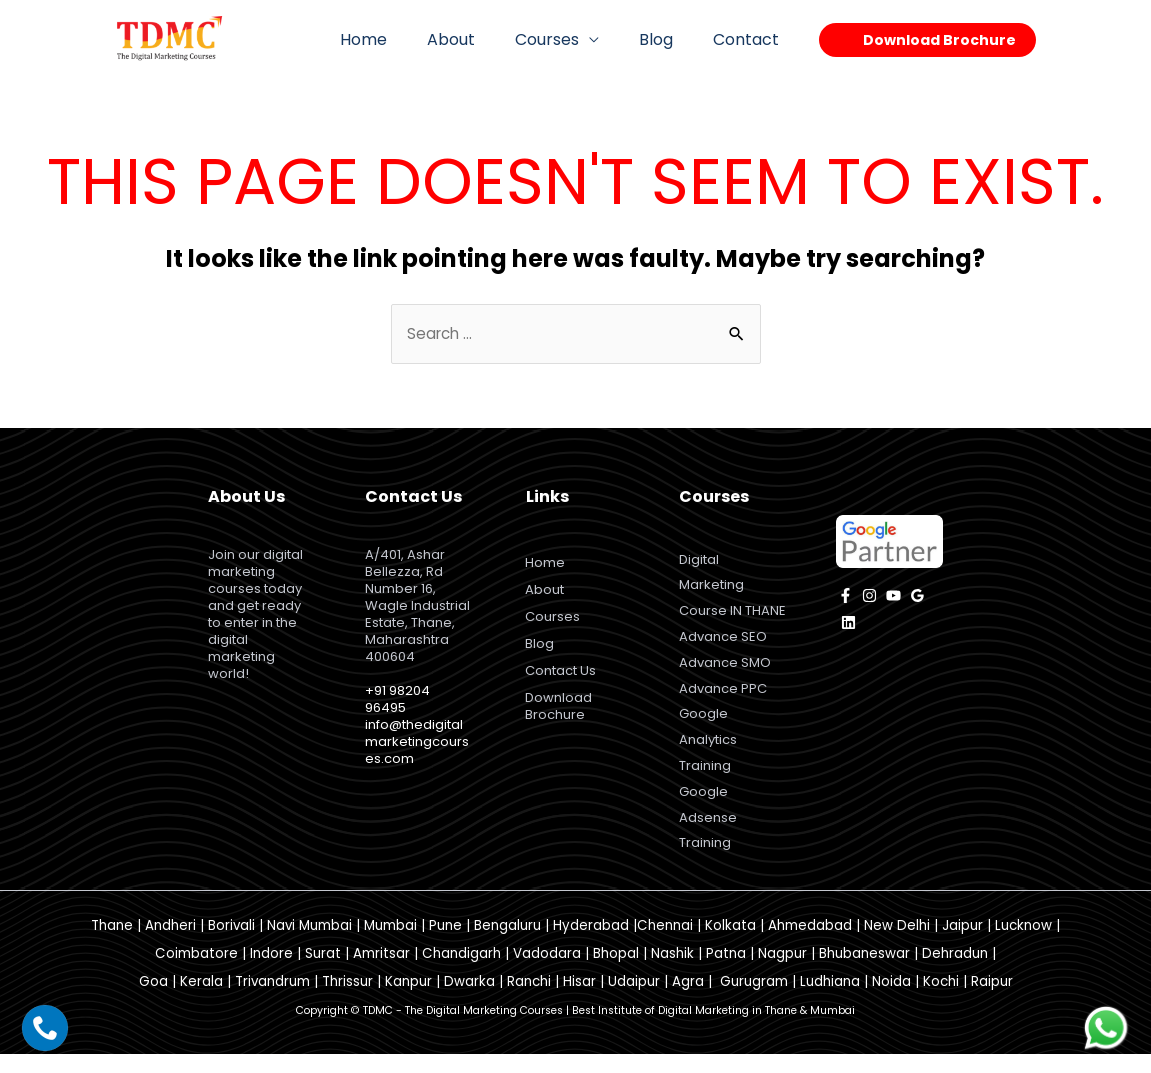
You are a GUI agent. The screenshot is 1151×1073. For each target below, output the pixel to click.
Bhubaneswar (864, 971)
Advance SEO (723, 643)
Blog (668, 39)
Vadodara (547, 971)
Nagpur (782, 971)
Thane (112, 943)
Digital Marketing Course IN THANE (732, 588)
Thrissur (347, 999)
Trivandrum (272, 999)
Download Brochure (561, 708)
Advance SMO (725, 670)
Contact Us (563, 672)
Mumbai (390, 943)
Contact (750, 39)
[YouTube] (893, 597)
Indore (271, 971)
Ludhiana (830, 999)
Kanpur (408, 999)
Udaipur (634, 999)
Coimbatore (196, 971)
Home (399, 39)
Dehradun (955, 971)
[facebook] (845, 597)
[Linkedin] (848, 624)
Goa (153, 999)
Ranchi (529, 999)
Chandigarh (461, 971)
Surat (323, 971)
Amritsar (381, 971)
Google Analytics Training (708, 751)
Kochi (941, 999)
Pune (445, 943)
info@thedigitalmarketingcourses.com (417, 742)
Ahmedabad (810, 943)
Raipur (992, 999)
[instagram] (869, 597)
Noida (891, 999)
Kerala (201, 999)
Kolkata (730, 943)
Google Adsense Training (708, 833)
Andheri (170, 943)
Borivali (231, 943)
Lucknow (1023, 943)
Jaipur (962, 943)
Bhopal (616, 971)
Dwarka (469, 999)
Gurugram (754, 999)
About (479, 39)
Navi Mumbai (309, 943)
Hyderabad (591, 943)
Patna (726, 971)
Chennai (665, 943)
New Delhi (897, 943)
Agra (688, 999)
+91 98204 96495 (397, 700)
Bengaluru (507, 943)
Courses (567, 39)
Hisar (579, 999)
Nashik (672, 971)
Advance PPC (723, 697)
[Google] (917, 597)
